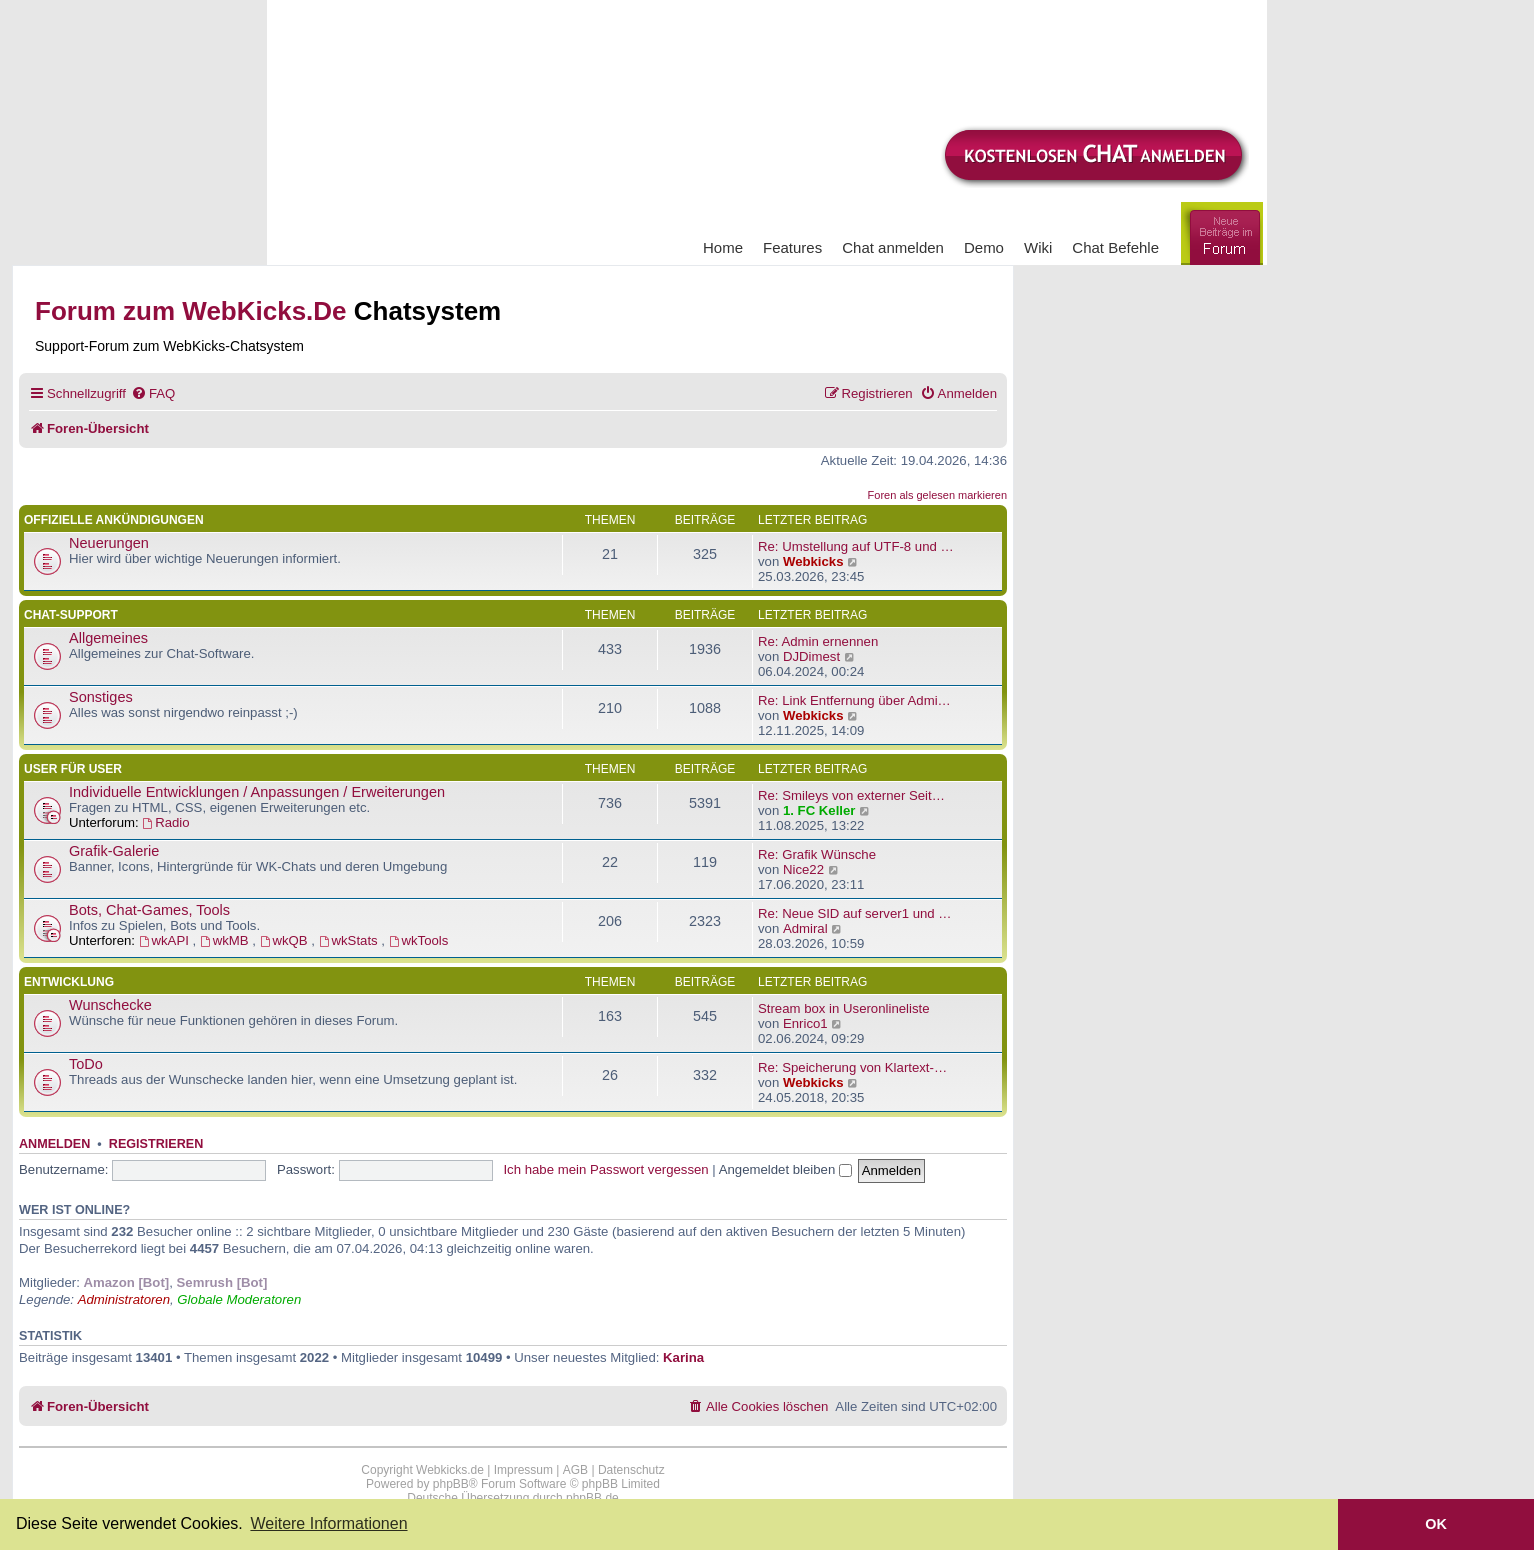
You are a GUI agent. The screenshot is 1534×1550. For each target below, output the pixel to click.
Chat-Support (71, 615)
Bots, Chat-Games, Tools (149, 910)
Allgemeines (108, 638)
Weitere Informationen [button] (328, 1523)
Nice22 (803, 869)
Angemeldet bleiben (785, 1169)
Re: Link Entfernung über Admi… (854, 700)
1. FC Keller (819, 810)
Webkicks (813, 561)
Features (792, 247)
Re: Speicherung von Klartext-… (852, 1067)
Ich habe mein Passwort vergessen (605, 1169)
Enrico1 (805, 1023)
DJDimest (811, 656)
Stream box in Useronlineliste (844, 1008)
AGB (575, 1470)
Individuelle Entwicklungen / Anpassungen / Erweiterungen (257, 792)
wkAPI (166, 940)
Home (723, 247)
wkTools (419, 940)
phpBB (451, 1484)
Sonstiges (101, 697)
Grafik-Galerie (114, 851)
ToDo (86, 1064)
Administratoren (124, 1299)
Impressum (523, 1470)
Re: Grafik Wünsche (817, 854)
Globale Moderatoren (239, 1299)
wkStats (350, 940)
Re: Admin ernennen (818, 641)
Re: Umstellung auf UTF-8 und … (856, 546)
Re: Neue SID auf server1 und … (855, 913)
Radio (165, 822)
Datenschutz (631, 1470)
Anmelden (54, 1144)
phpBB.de (592, 1498)
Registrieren (156, 1144)
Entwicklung (69, 982)
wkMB (226, 940)
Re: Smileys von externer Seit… (851, 795)
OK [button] (1436, 1524)
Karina (683, 1357)
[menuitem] (153, 393)
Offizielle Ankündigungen (114, 520)
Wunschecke (110, 1005)
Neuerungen (109, 543)
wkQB (286, 940)
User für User (73, 769)
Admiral (805, 928)
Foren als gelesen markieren (937, 495)
